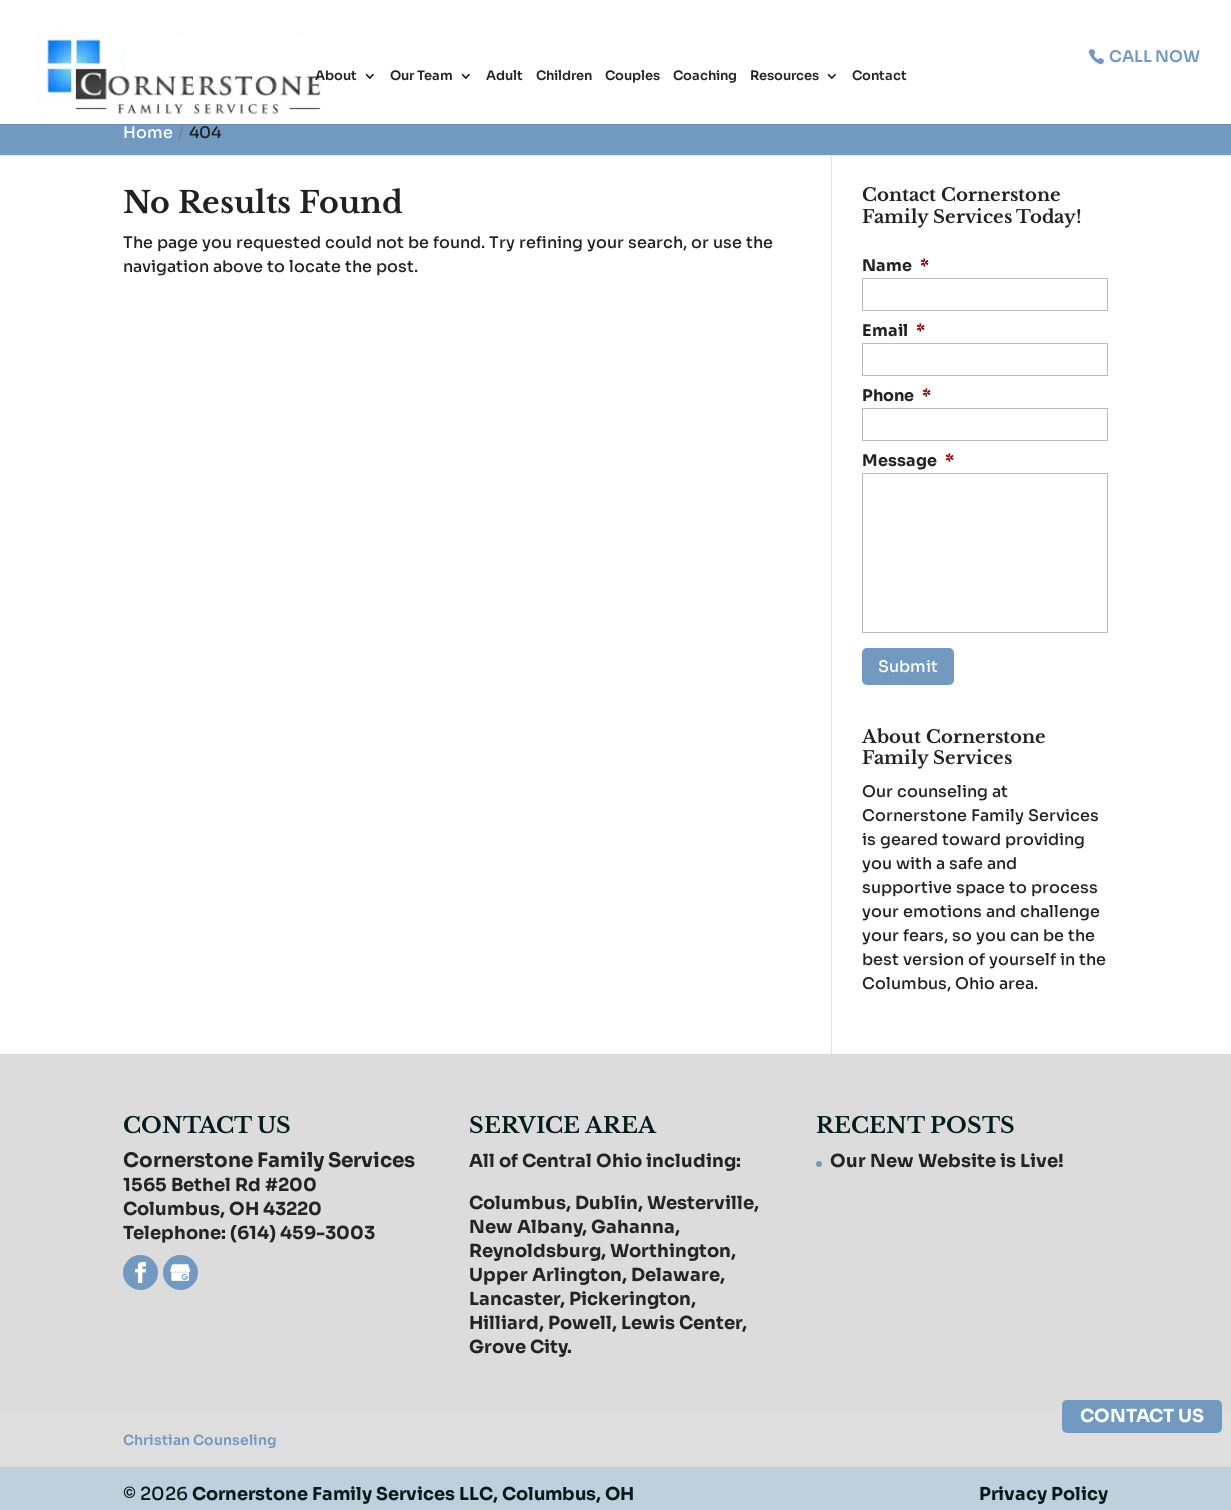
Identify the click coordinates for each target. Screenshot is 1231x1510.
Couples (632, 78)
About (336, 78)
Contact (879, 78)
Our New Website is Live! (947, 1150)
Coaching (705, 78)
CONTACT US (1142, 1416)
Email (893, 331)
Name (895, 266)
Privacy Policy (1043, 1483)
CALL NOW (1153, 56)
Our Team (421, 78)
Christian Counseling (200, 1429)
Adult (504, 78)
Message (908, 461)
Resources (784, 78)
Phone (896, 396)
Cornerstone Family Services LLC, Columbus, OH (417, 1483)
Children (564, 78)
